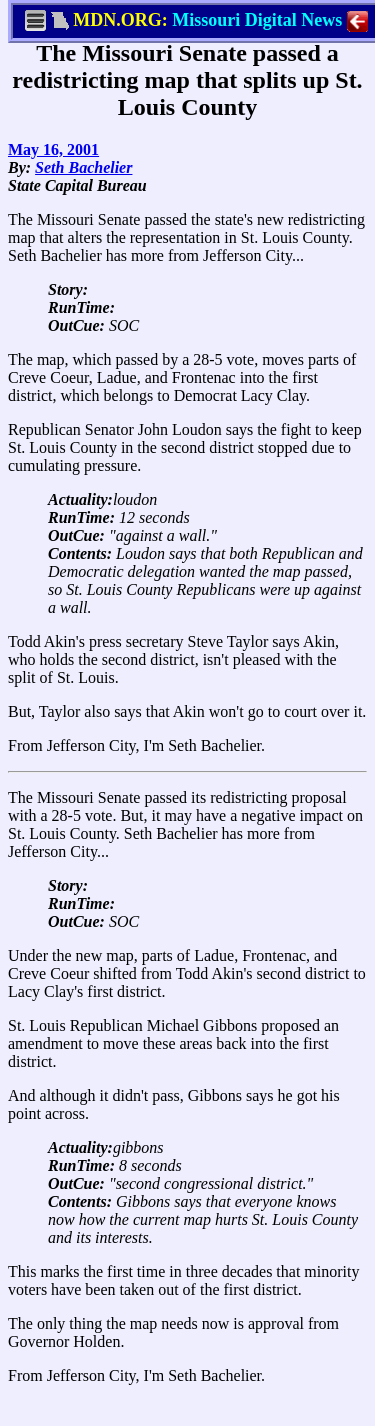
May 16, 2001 (53, 149)
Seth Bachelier (83, 167)
